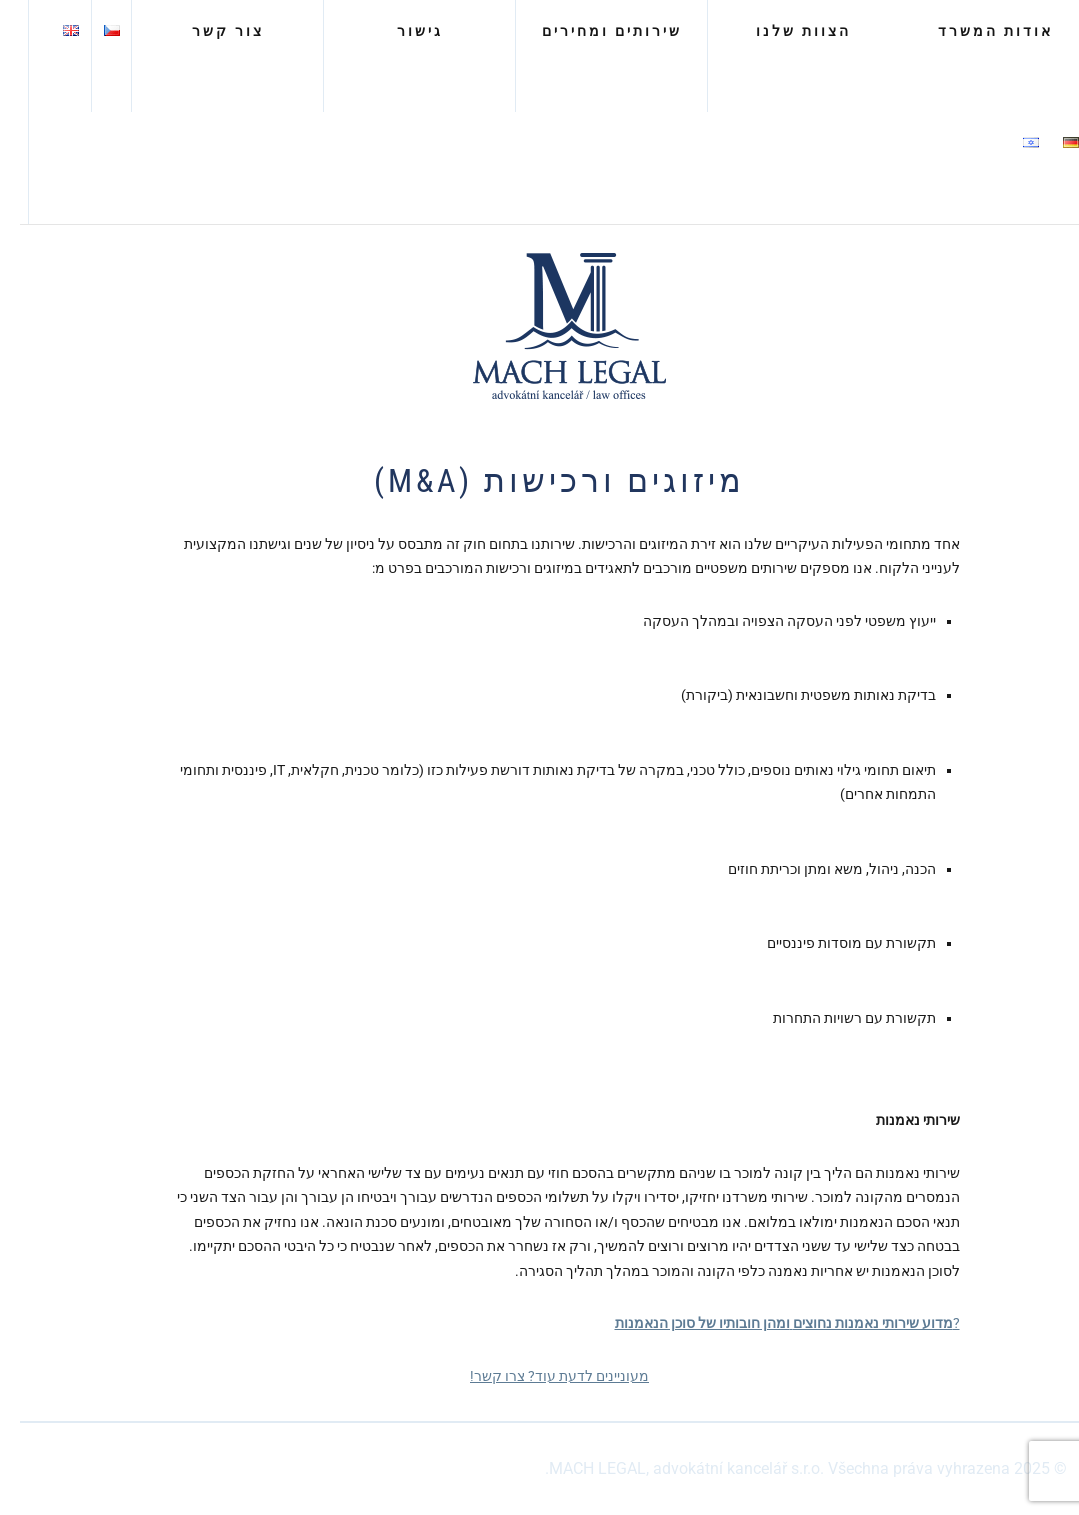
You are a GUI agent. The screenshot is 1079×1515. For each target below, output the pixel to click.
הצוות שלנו (783, 31)
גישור (400, 31)
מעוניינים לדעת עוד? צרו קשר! (539, 1376)
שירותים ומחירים (592, 31)
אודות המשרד (975, 31)
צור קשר (208, 31)
